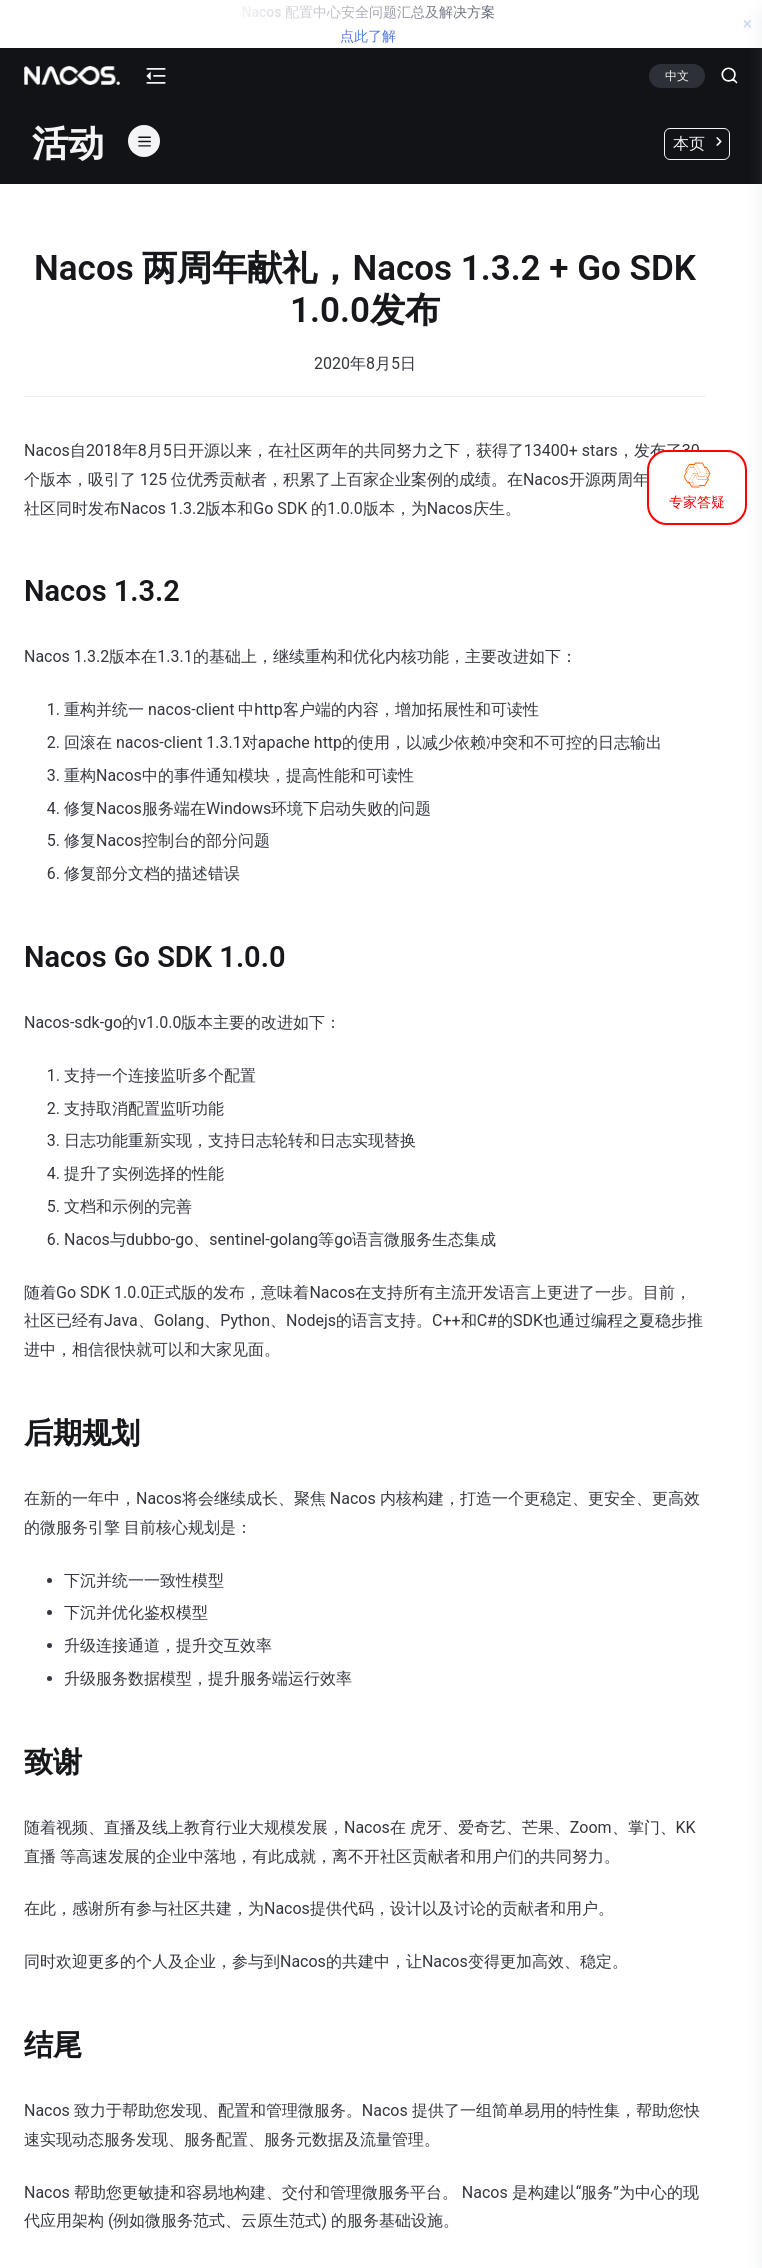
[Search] (721, 76)
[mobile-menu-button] (156, 76)
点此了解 (368, 36)
